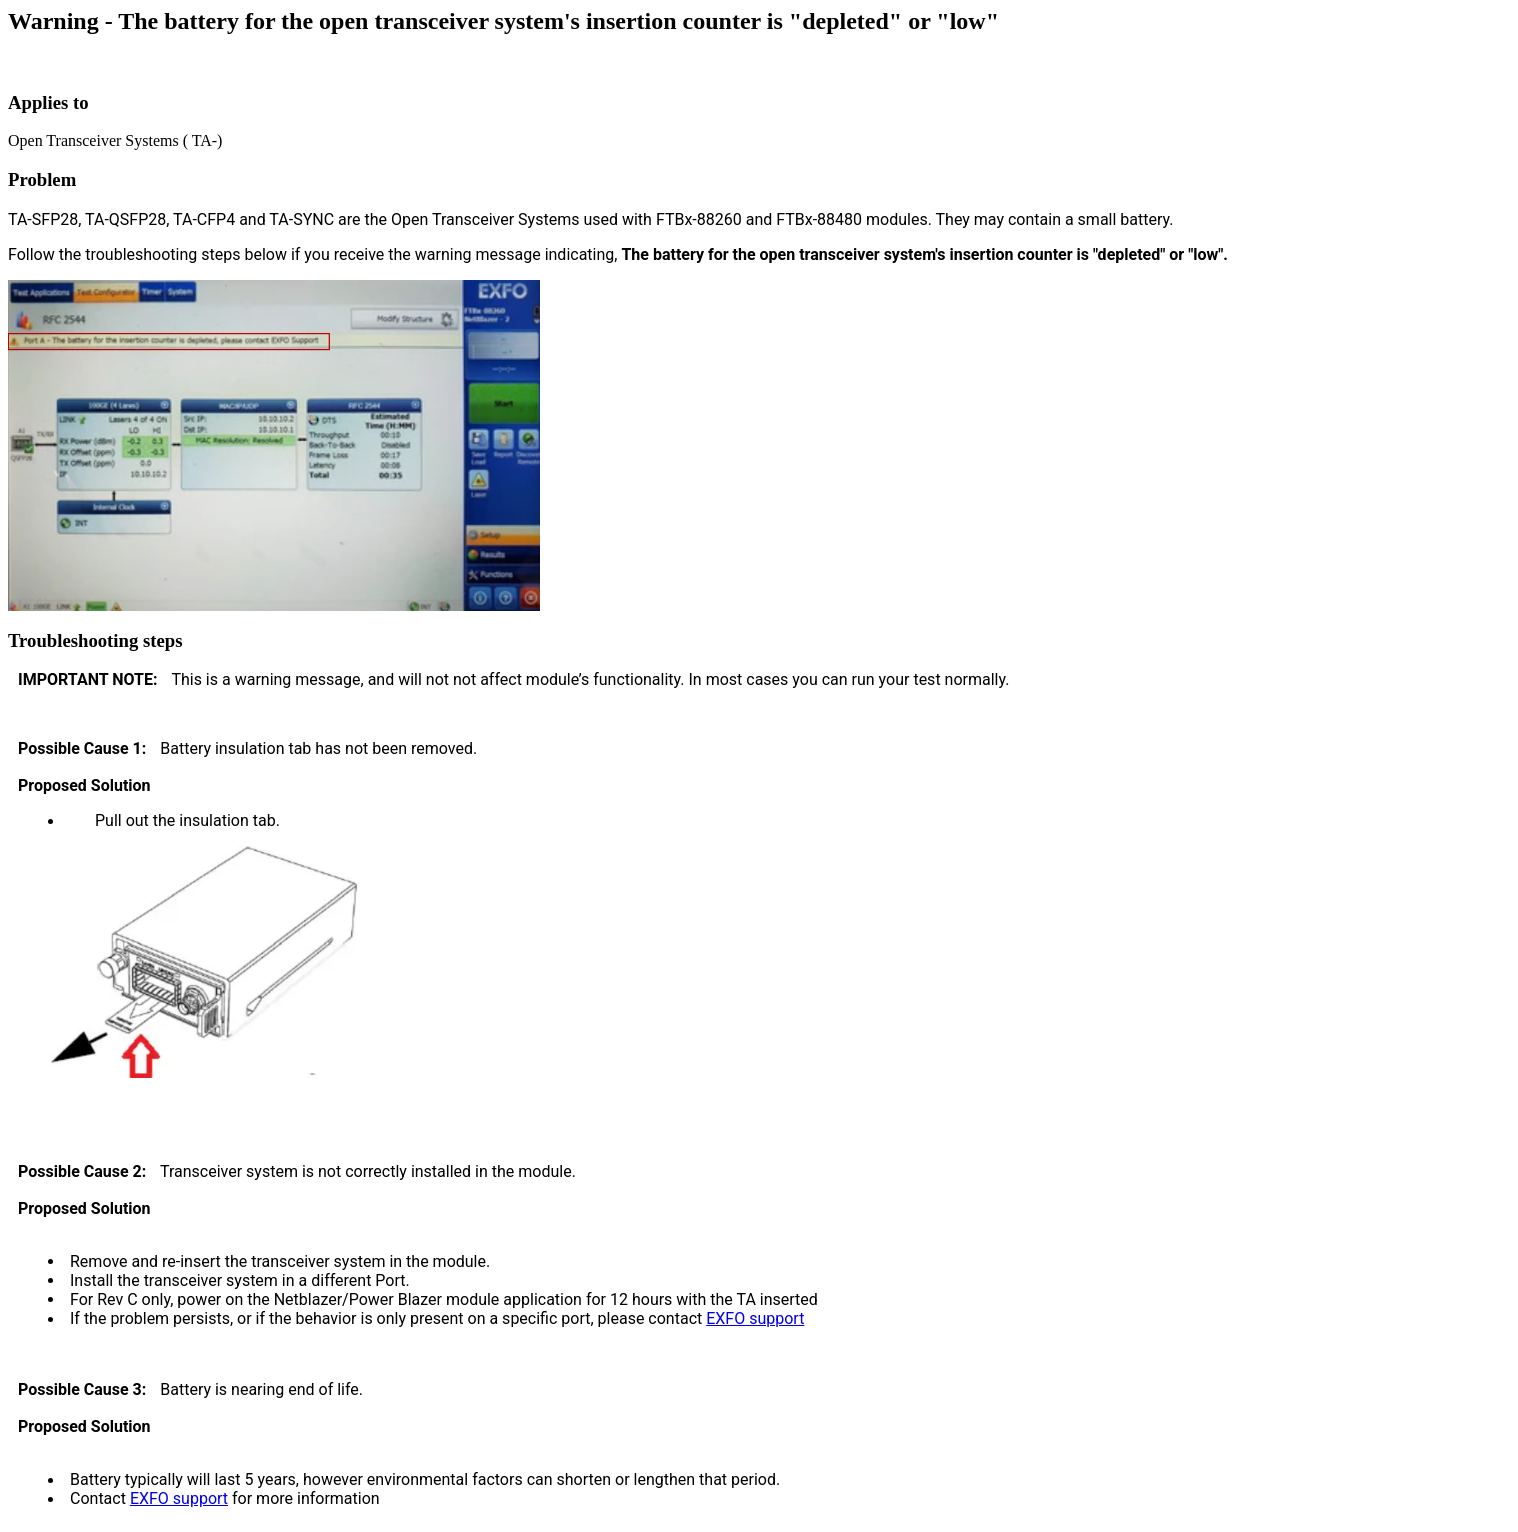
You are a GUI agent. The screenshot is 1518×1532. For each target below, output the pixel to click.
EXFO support (755, 1318)
